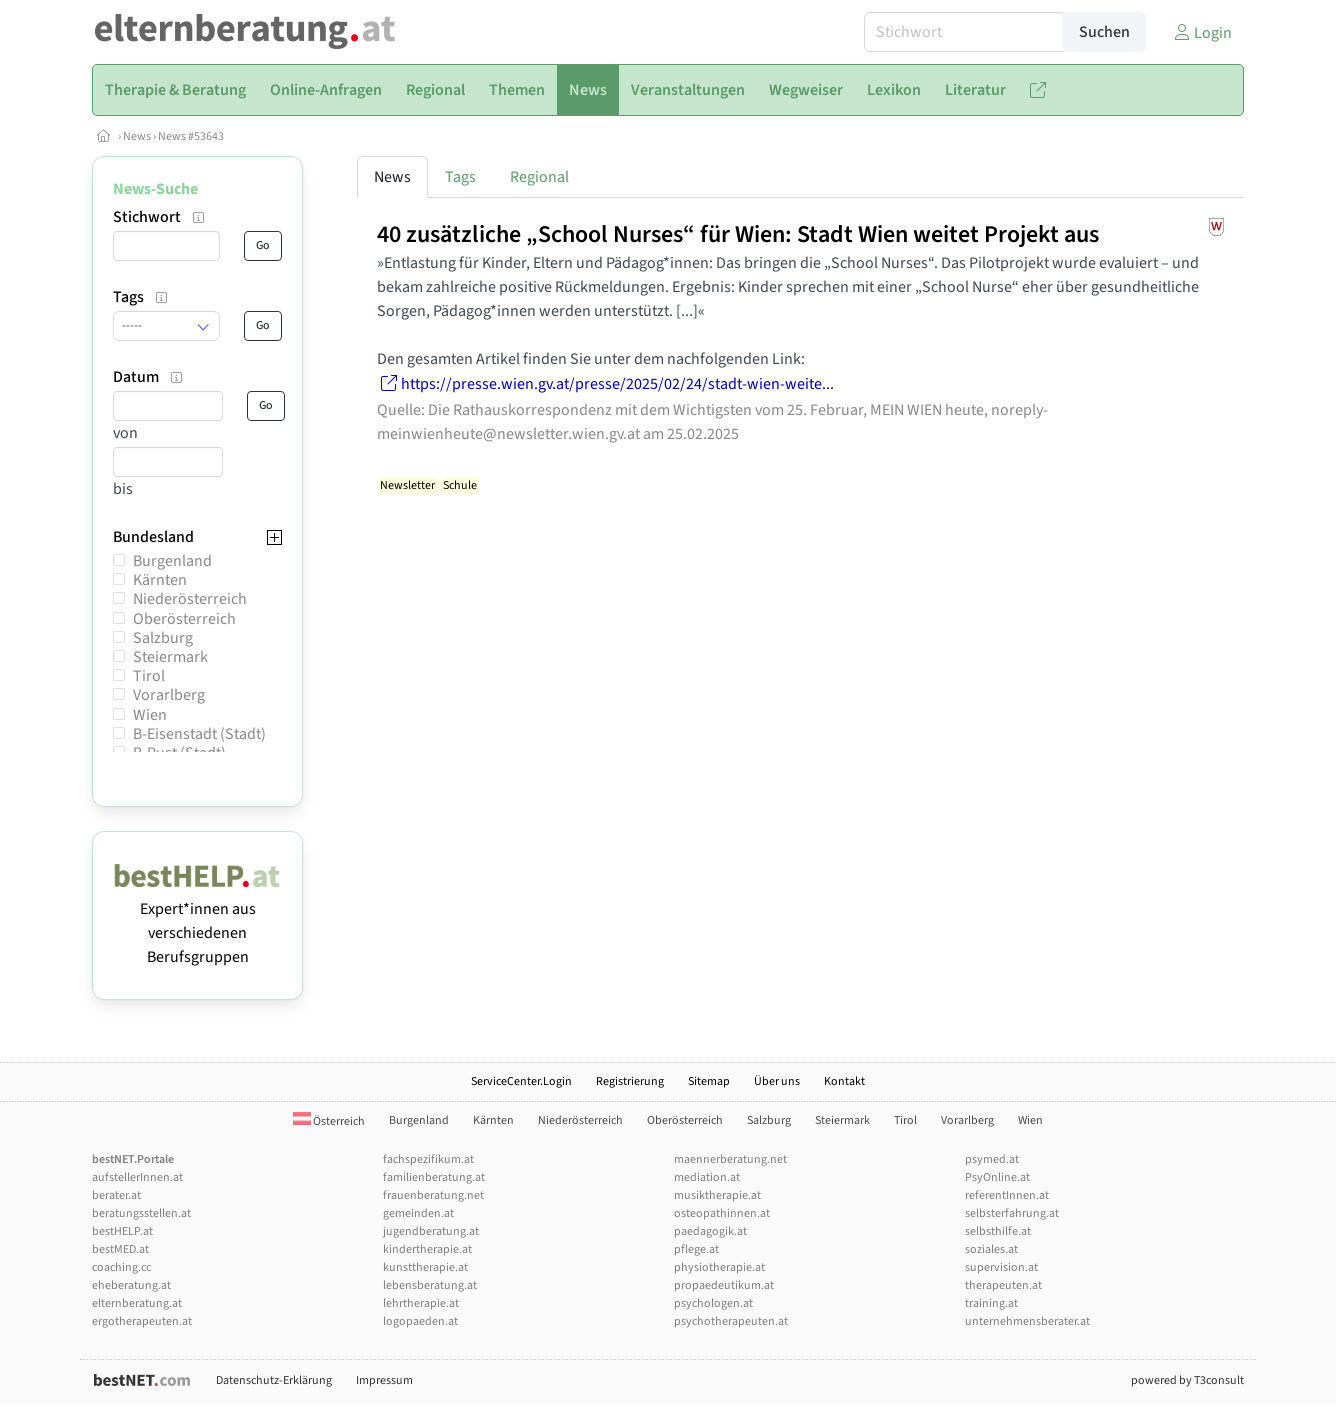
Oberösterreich (184, 619)
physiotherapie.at (719, 1267)
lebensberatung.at (430, 1285)
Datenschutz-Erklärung (274, 1380)
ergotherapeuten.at (142, 1321)
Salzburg (163, 638)
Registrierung (630, 1081)
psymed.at (992, 1159)
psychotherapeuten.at (731, 1321)
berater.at (116, 1195)
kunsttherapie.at (425, 1267)
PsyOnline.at (997, 1177)
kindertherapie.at (427, 1249)
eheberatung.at (131, 1285)
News (137, 136)
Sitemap (709, 1081)
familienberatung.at (434, 1177)
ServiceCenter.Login (521, 1081)
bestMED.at (120, 1249)
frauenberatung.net (433, 1195)
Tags (460, 177)
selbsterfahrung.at (1012, 1213)
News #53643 (191, 136)
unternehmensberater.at (1027, 1321)
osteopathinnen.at (722, 1213)
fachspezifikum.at (428, 1159)
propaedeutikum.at (724, 1285)
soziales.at (991, 1249)
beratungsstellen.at (141, 1213)
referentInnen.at (1007, 1195)
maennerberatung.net (730, 1159)
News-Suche (155, 189)
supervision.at (1001, 1267)
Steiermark (170, 657)
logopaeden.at (420, 1321)
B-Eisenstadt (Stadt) (199, 734)
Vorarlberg (169, 695)
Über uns (777, 1081)
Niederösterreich (190, 599)
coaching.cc (121, 1267)
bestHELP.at (122, 1231)
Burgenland (172, 561)
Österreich (329, 1121)
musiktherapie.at (717, 1195)
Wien (150, 715)
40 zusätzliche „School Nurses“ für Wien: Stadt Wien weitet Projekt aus (738, 234)
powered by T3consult (1187, 1380)
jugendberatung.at (431, 1231)
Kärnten (160, 580)
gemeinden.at (418, 1213)
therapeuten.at (1003, 1285)
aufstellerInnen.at (137, 1177)
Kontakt (844, 1081)
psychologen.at (713, 1303)
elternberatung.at (137, 1303)
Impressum (384, 1380)
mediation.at (707, 1177)
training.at (991, 1303)
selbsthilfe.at (998, 1231)
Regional (539, 177)
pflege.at (696, 1249)
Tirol (149, 676)
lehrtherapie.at (421, 1303)
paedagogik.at (710, 1231)
